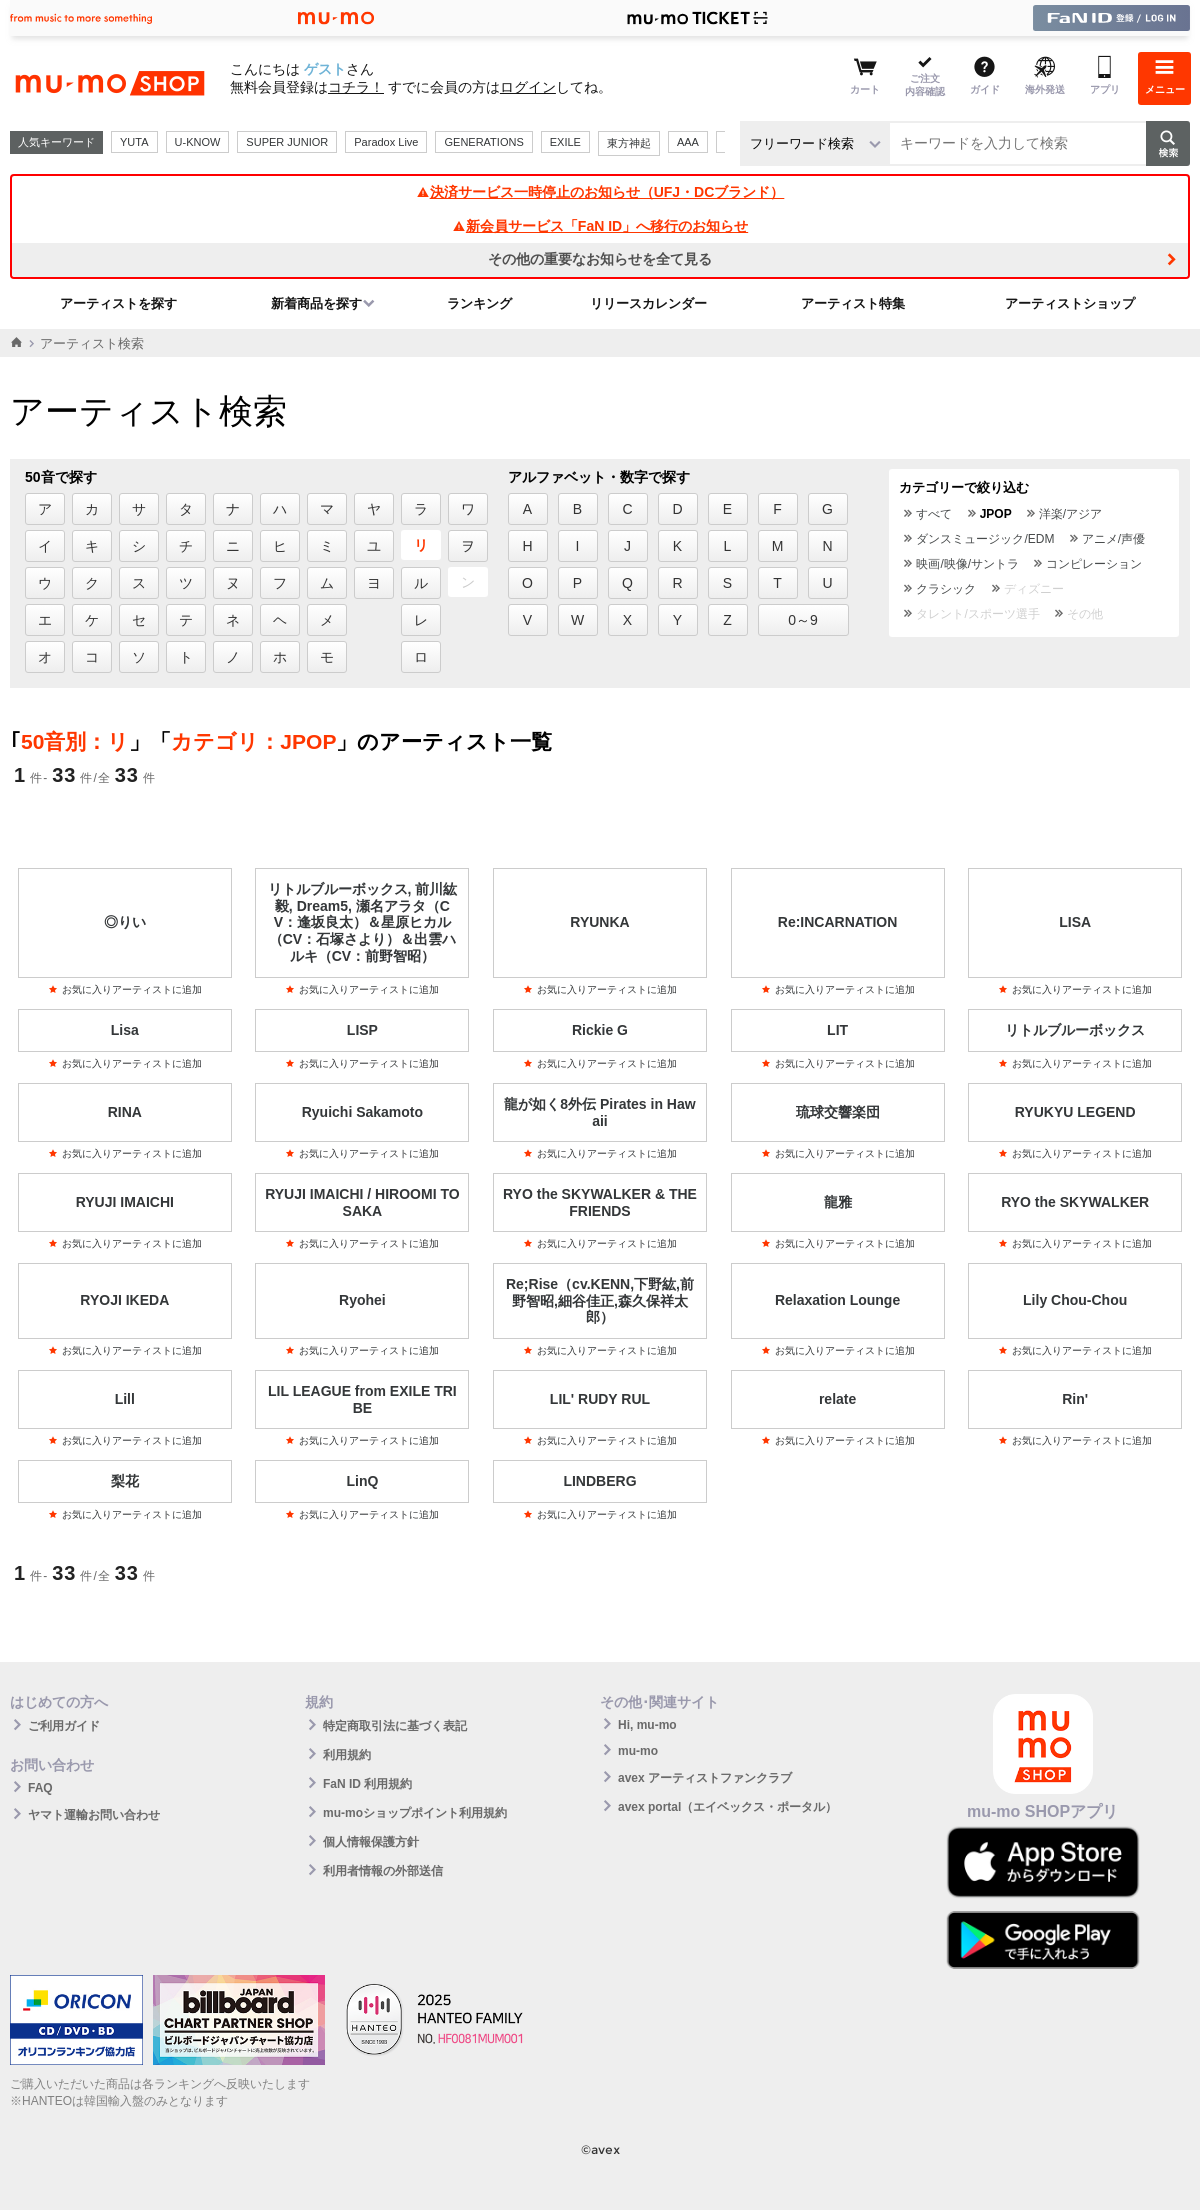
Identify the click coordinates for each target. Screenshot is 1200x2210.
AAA (688, 142)
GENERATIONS (483, 142)
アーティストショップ (1070, 303)
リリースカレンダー (648, 303)
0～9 (803, 620)
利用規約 (347, 1755)
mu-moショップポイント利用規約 (415, 1813)
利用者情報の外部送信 (383, 1871)
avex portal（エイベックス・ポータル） (727, 1807)
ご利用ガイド (64, 1726)
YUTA (134, 142)
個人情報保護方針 (371, 1842)
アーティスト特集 (853, 303)
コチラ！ (356, 87)
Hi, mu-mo (647, 1725)
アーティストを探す (118, 303)
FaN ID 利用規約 (367, 1784)
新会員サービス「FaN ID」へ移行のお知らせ (600, 226)
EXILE (565, 142)
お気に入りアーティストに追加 (125, 989)
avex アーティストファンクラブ (705, 1778)
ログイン (528, 87)
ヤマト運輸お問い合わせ (94, 1815)
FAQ (40, 1788)
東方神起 (629, 143)
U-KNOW (198, 142)
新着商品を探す (316, 303)
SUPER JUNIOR (287, 142)
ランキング (479, 303)
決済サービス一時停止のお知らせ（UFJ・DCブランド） (600, 192)
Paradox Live (386, 142)
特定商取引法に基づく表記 (395, 1726)
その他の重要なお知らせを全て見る (600, 259)
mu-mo (638, 1751)
